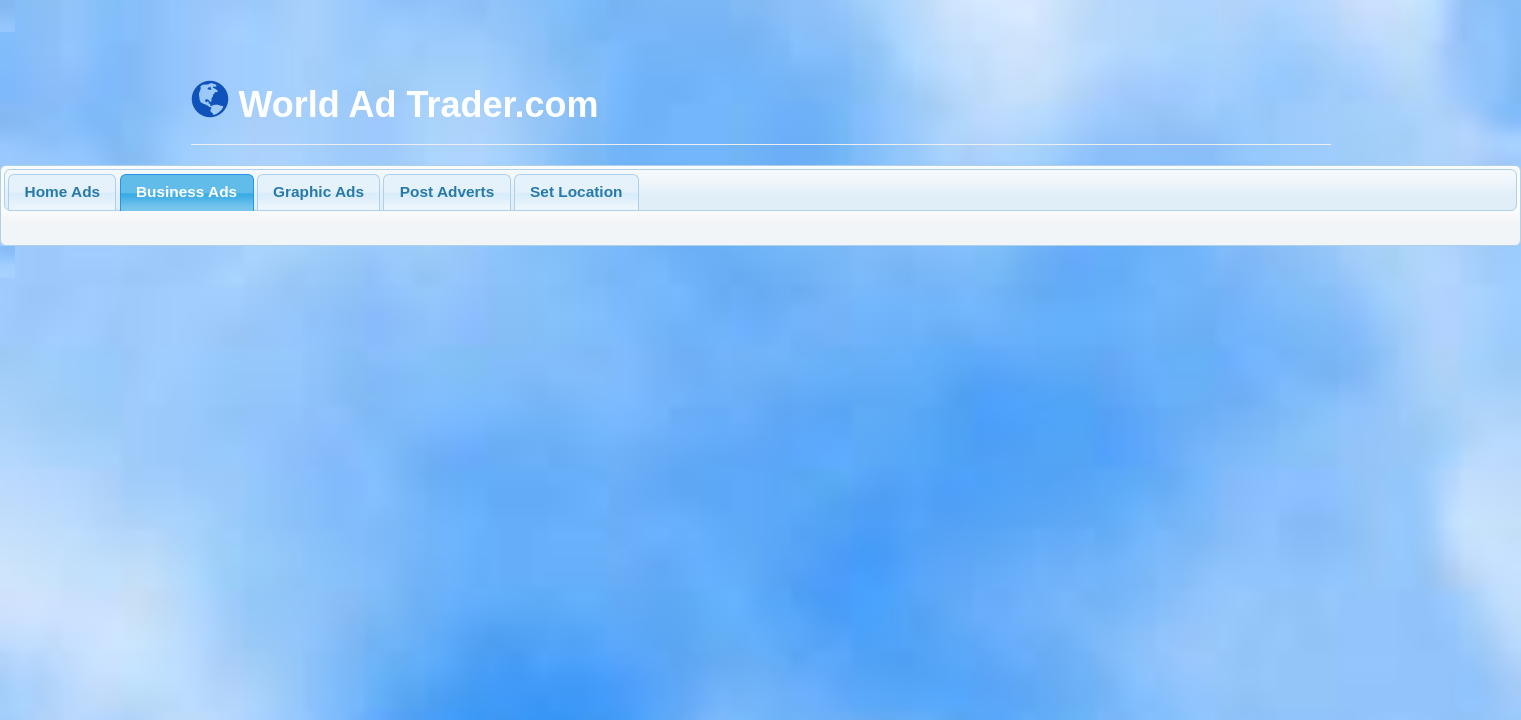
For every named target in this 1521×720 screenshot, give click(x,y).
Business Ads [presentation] (186, 191)
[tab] (62, 192)
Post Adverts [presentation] (447, 191)
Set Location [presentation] (576, 191)
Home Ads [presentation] (63, 191)
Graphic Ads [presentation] (318, 191)
